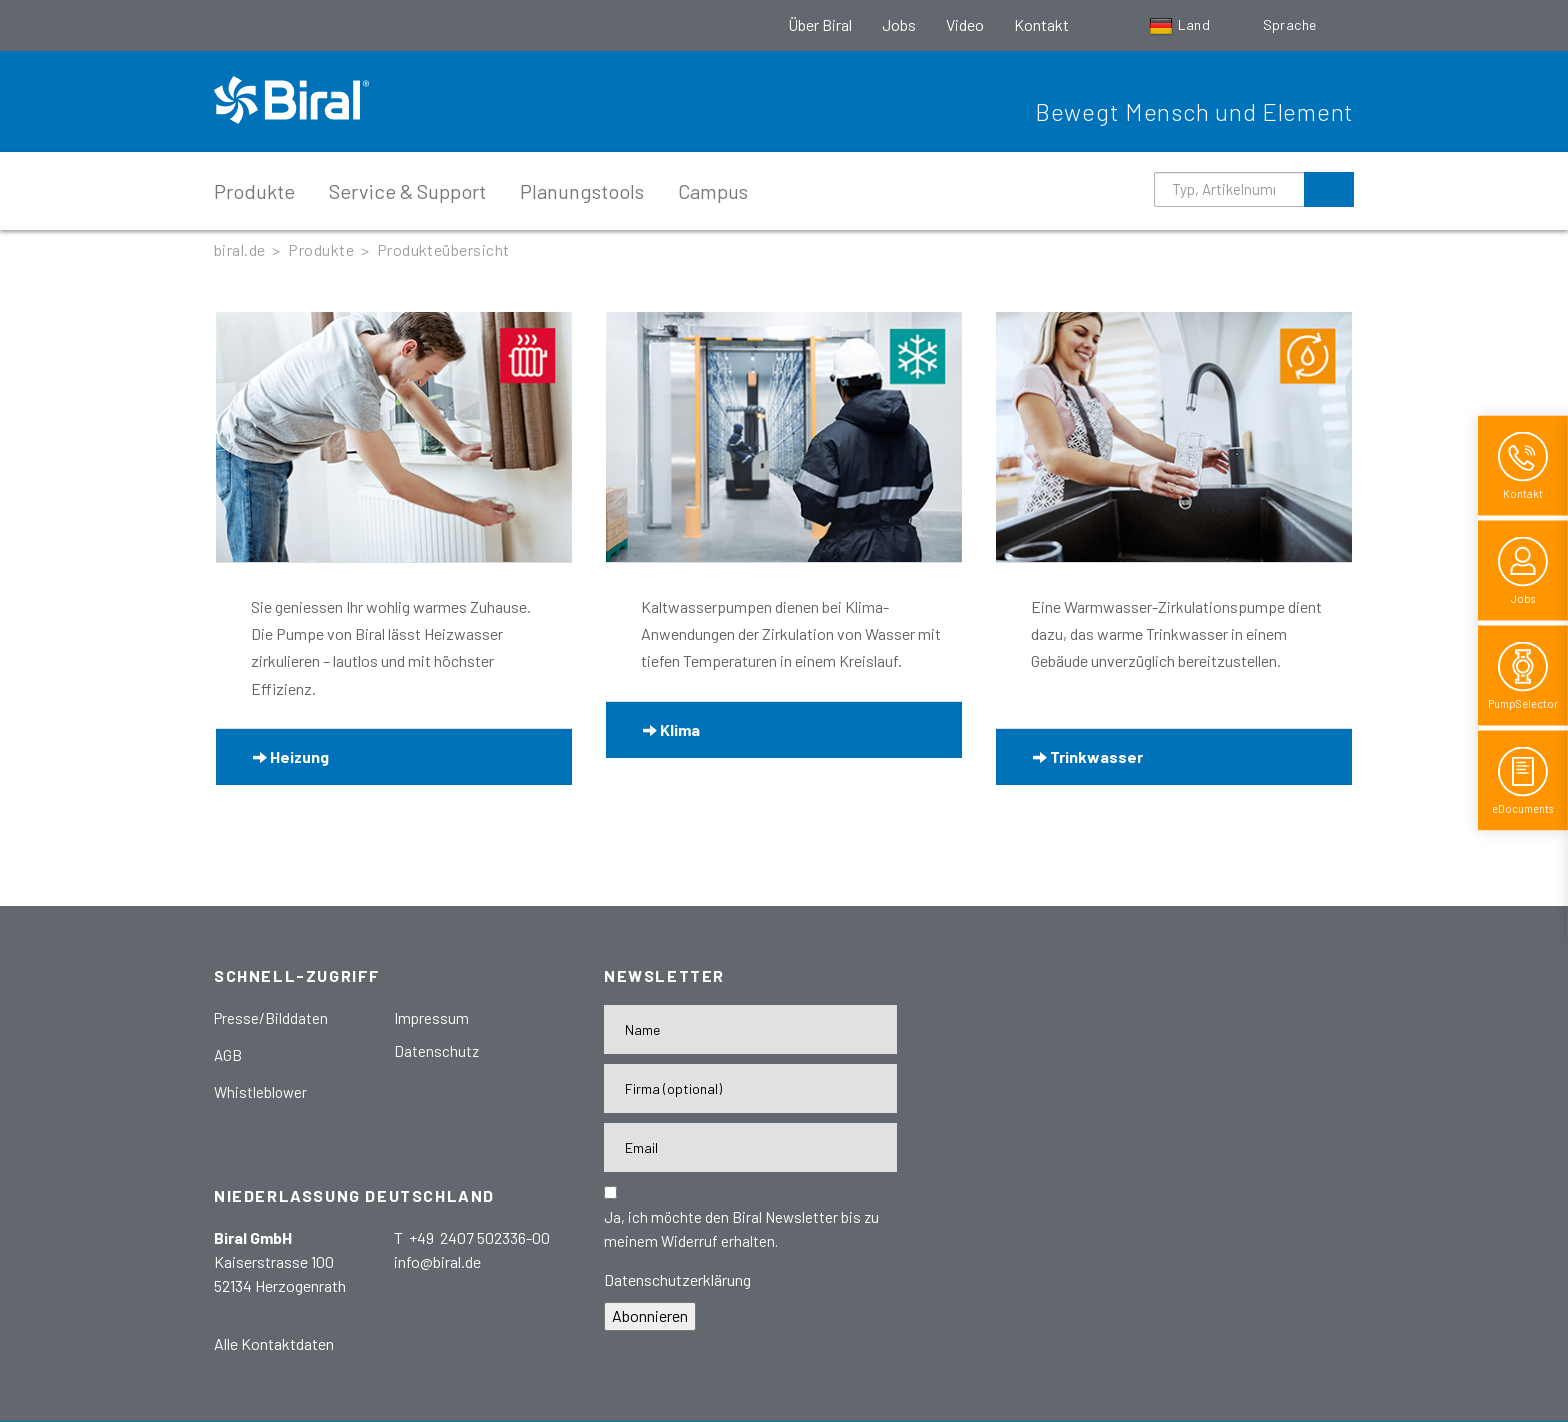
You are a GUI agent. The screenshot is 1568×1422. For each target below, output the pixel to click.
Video (965, 24)
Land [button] (1181, 24)
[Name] (750, 1029)
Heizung (291, 756)
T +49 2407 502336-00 (472, 1237)
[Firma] (750, 1088)
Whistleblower (260, 1092)
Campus (713, 191)
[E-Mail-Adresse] (750, 1147)
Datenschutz (436, 1051)
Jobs (899, 24)
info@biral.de (437, 1261)
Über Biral (820, 24)
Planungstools (582, 191)
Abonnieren (650, 1315)
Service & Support (407, 191)
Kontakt (1041, 24)
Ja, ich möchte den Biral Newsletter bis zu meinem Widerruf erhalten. (741, 1229)
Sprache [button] (1291, 24)
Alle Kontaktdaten (274, 1343)
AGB (228, 1055)
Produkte (254, 191)
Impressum (431, 1018)
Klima (671, 729)
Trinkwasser (1088, 756)
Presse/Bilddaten (271, 1018)
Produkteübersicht (443, 249)
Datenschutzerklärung (677, 1279)
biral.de (240, 249)
